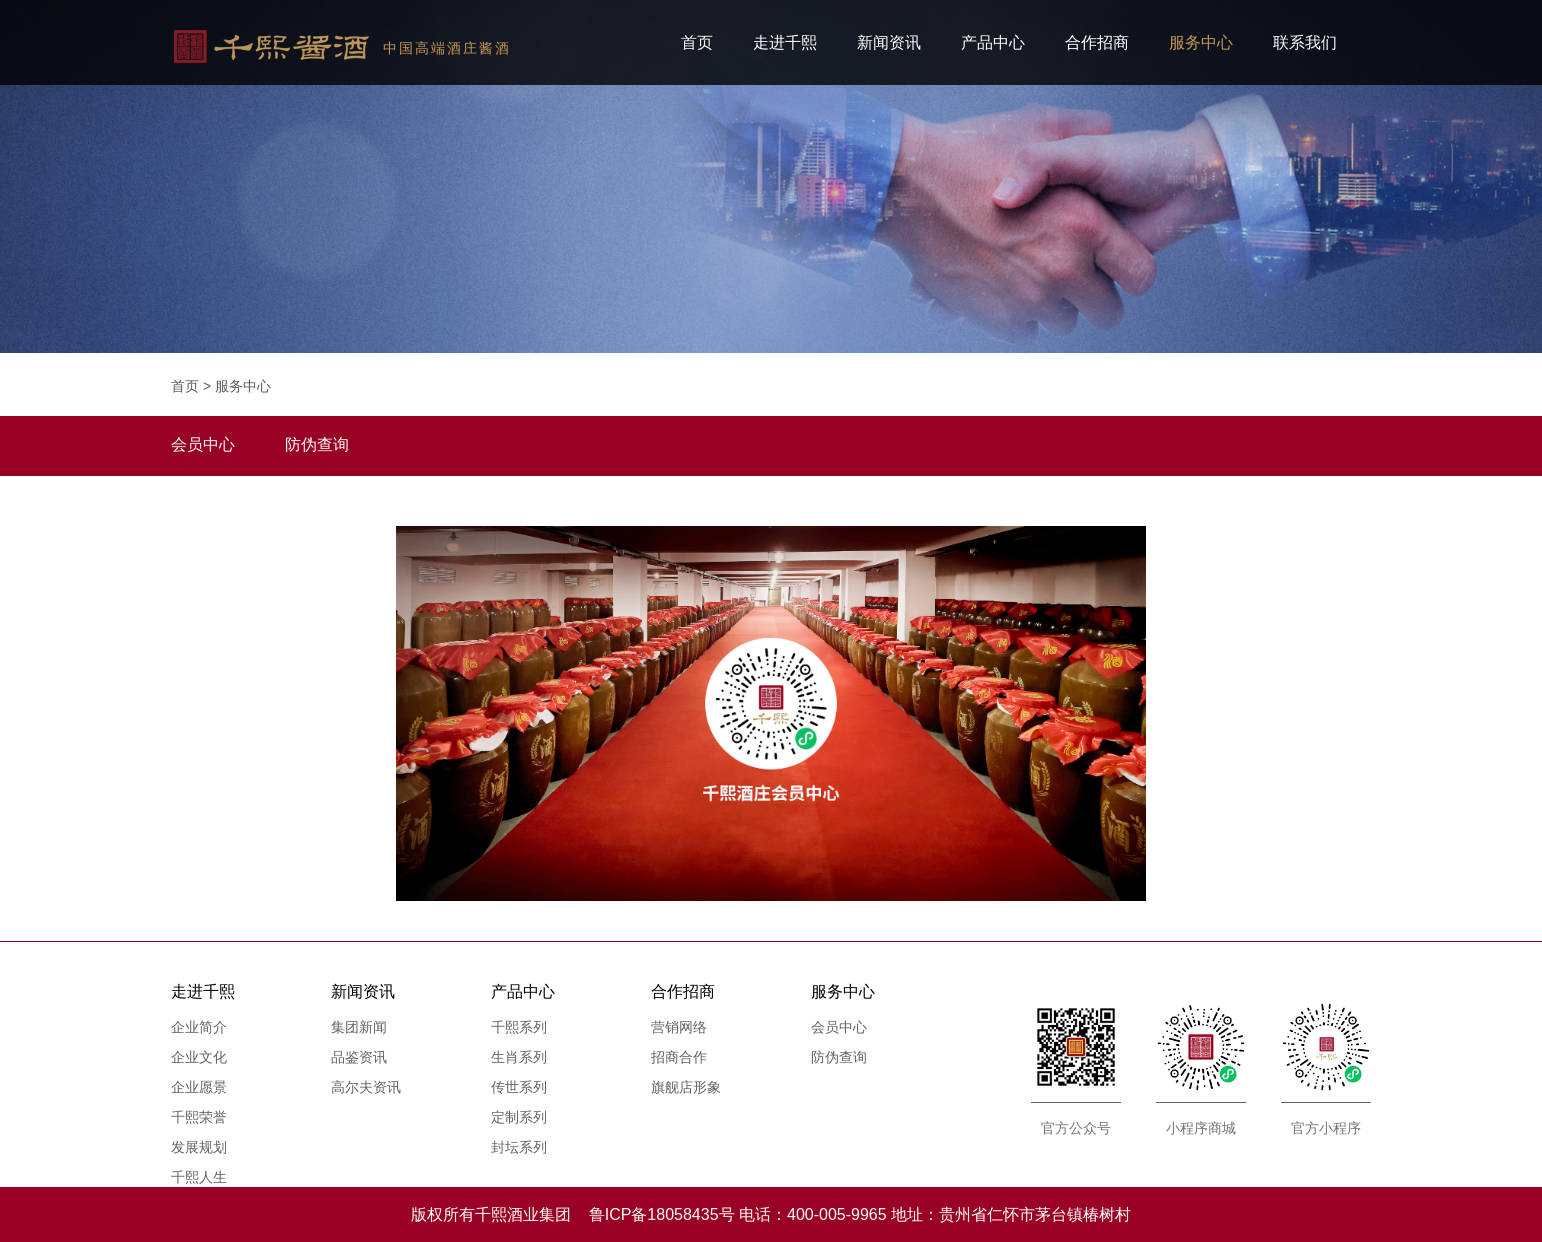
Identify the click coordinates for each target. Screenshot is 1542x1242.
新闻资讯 (889, 42)
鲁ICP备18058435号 (662, 1214)
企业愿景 (199, 1087)
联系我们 (1305, 42)
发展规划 (199, 1147)
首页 (697, 42)
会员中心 (839, 1027)
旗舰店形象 (686, 1087)
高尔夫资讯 (366, 1087)
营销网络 (679, 1027)
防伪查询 (839, 1057)
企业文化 (199, 1057)
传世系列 (519, 1087)
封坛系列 (519, 1147)
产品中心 (993, 42)
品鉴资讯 (359, 1057)
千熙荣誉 (199, 1117)
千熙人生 (199, 1177)
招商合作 (679, 1057)
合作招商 (1097, 42)
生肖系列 (519, 1057)
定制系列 (519, 1117)
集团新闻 (359, 1027)
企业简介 (199, 1027)
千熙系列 (519, 1027)
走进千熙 (785, 42)
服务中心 (1201, 42)
